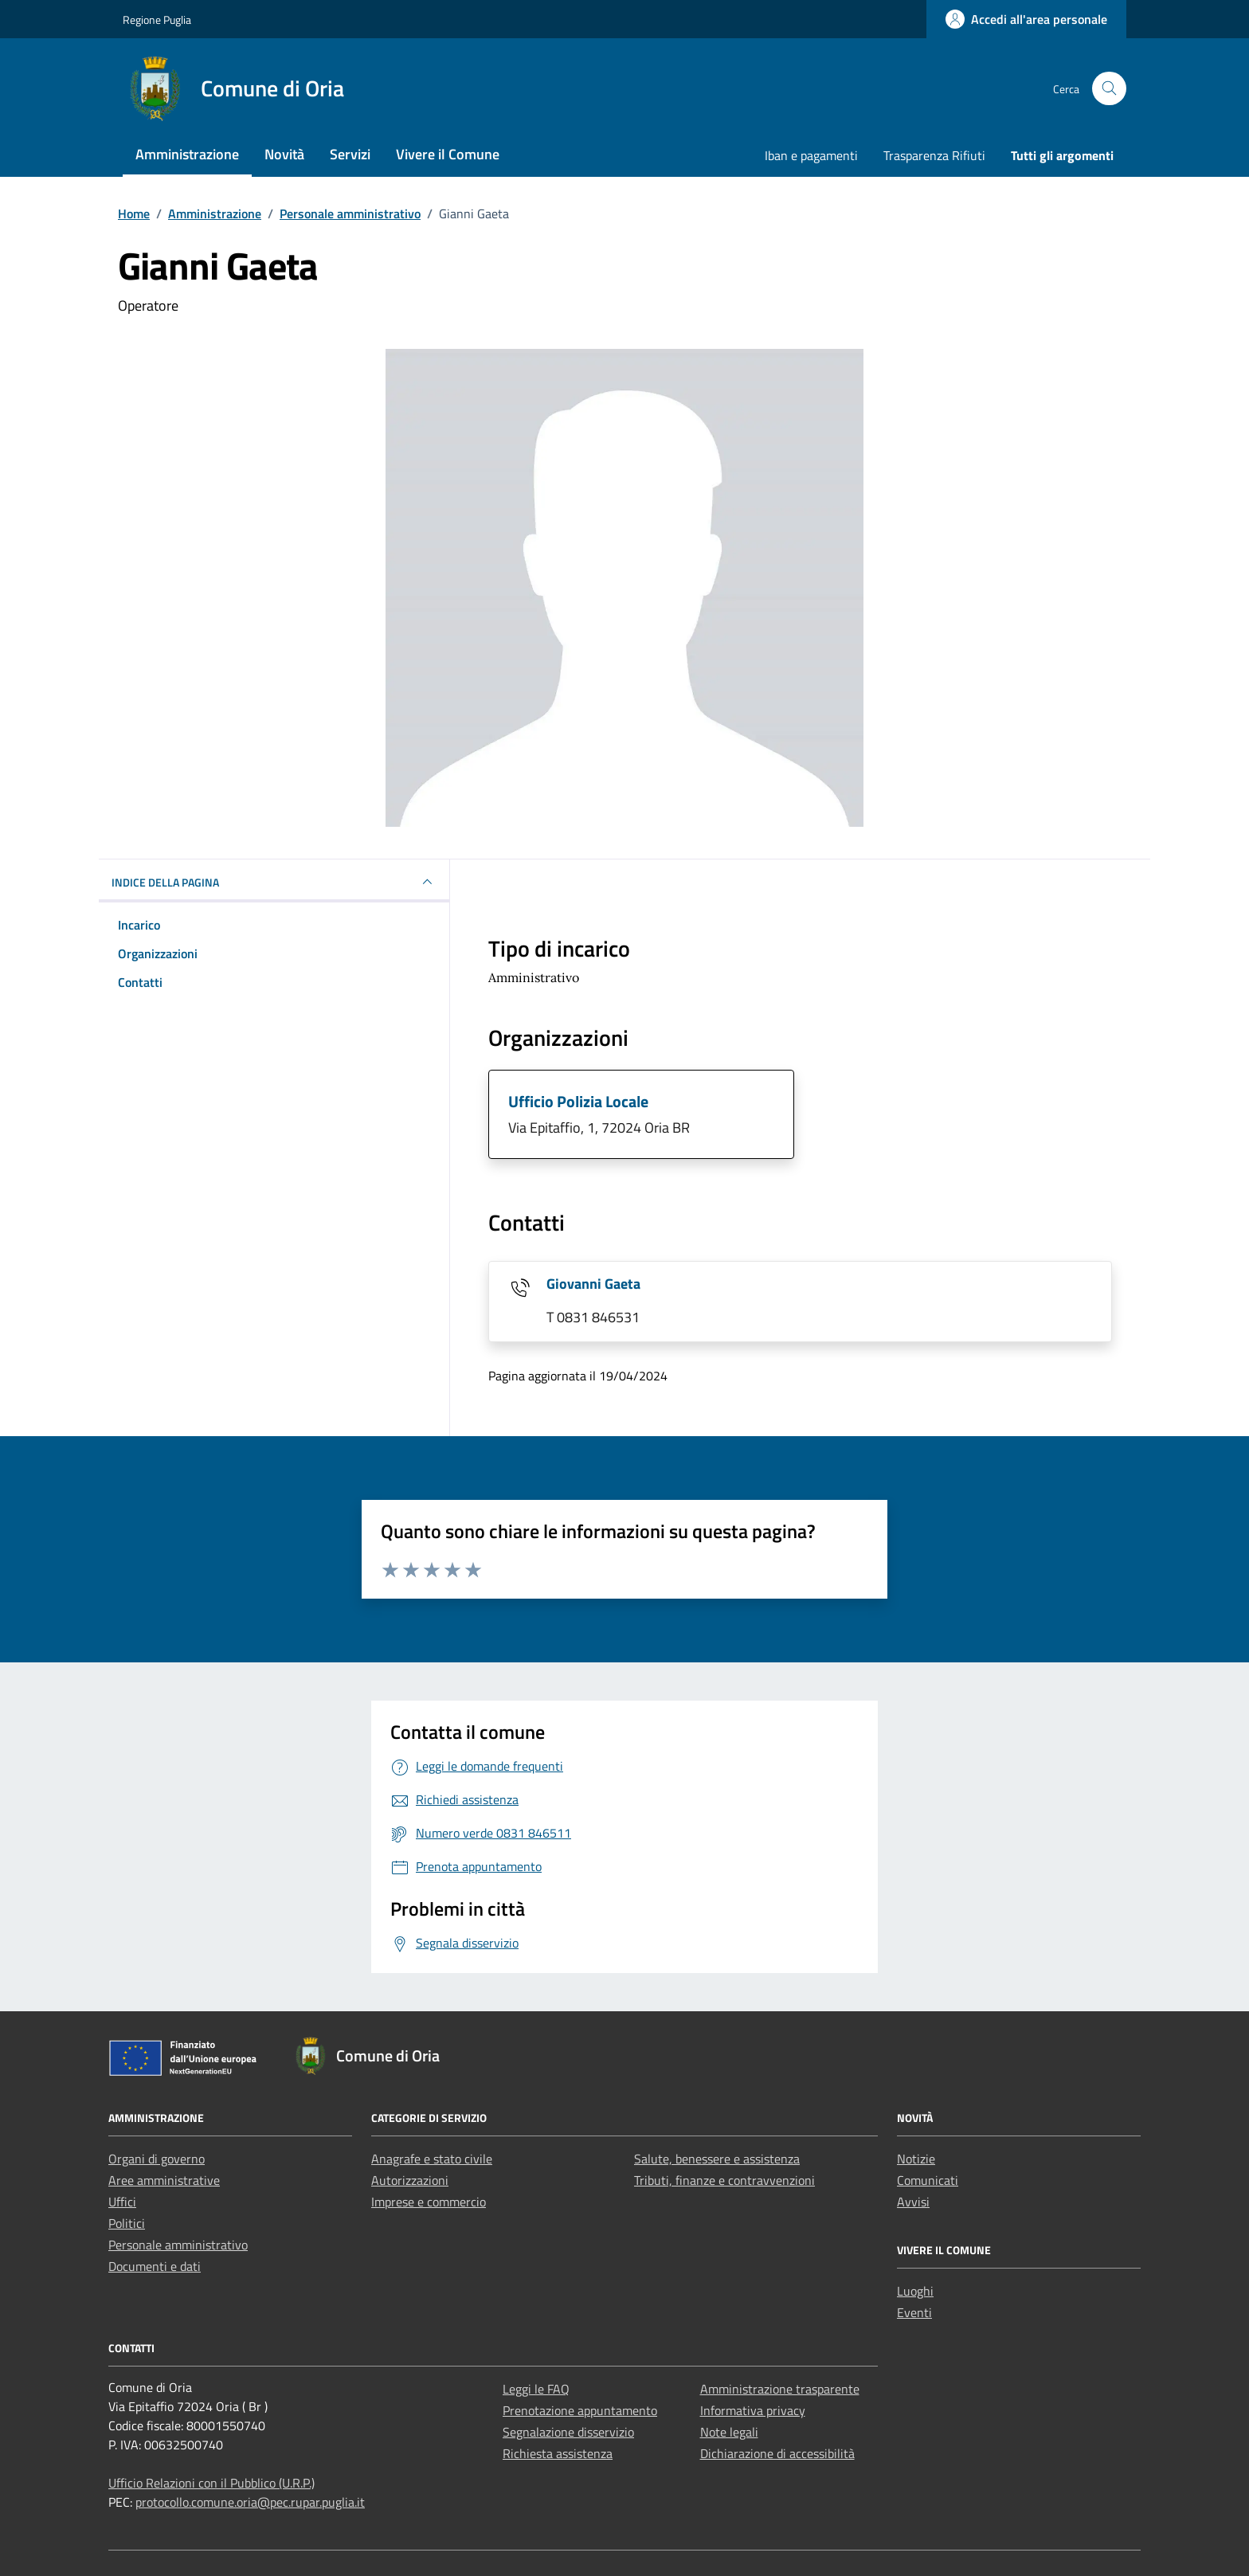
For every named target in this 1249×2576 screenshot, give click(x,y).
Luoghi (915, 2290)
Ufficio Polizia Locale (578, 1101)
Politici (126, 2223)
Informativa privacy (752, 2410)
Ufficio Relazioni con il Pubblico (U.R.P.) (211, 2482)
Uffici (122, 2201)
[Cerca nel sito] (1109, 89)
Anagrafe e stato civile (431, 2158)
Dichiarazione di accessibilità (777, 2453)
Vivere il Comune (447, 154)
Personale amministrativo (178, 2244)
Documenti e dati (154, 2266)
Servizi (350, 154)
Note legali (729, 2431)
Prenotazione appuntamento (580, 2410)
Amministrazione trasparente (779, 2388)
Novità (284, 154)
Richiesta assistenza (558, 2453)
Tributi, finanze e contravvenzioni (724, 2180)
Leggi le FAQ (536, 2388)
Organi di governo (156, 2158)
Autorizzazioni (409, 2180)
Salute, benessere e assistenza (717, 2158)
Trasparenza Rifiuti (934, 155)
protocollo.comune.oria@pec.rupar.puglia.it (250, 2501)
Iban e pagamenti (811, 155)
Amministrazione (187, 154)
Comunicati (927, 2180)
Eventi (914, 2312)
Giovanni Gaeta (593, 1283)
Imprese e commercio (428, 2201)
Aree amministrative (164, 2180)
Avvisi (913, 2201)
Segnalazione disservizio (568, 2431)
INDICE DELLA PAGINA (274, 881)
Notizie (916, 2158)
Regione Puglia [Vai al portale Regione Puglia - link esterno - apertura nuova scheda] (157, 19)
